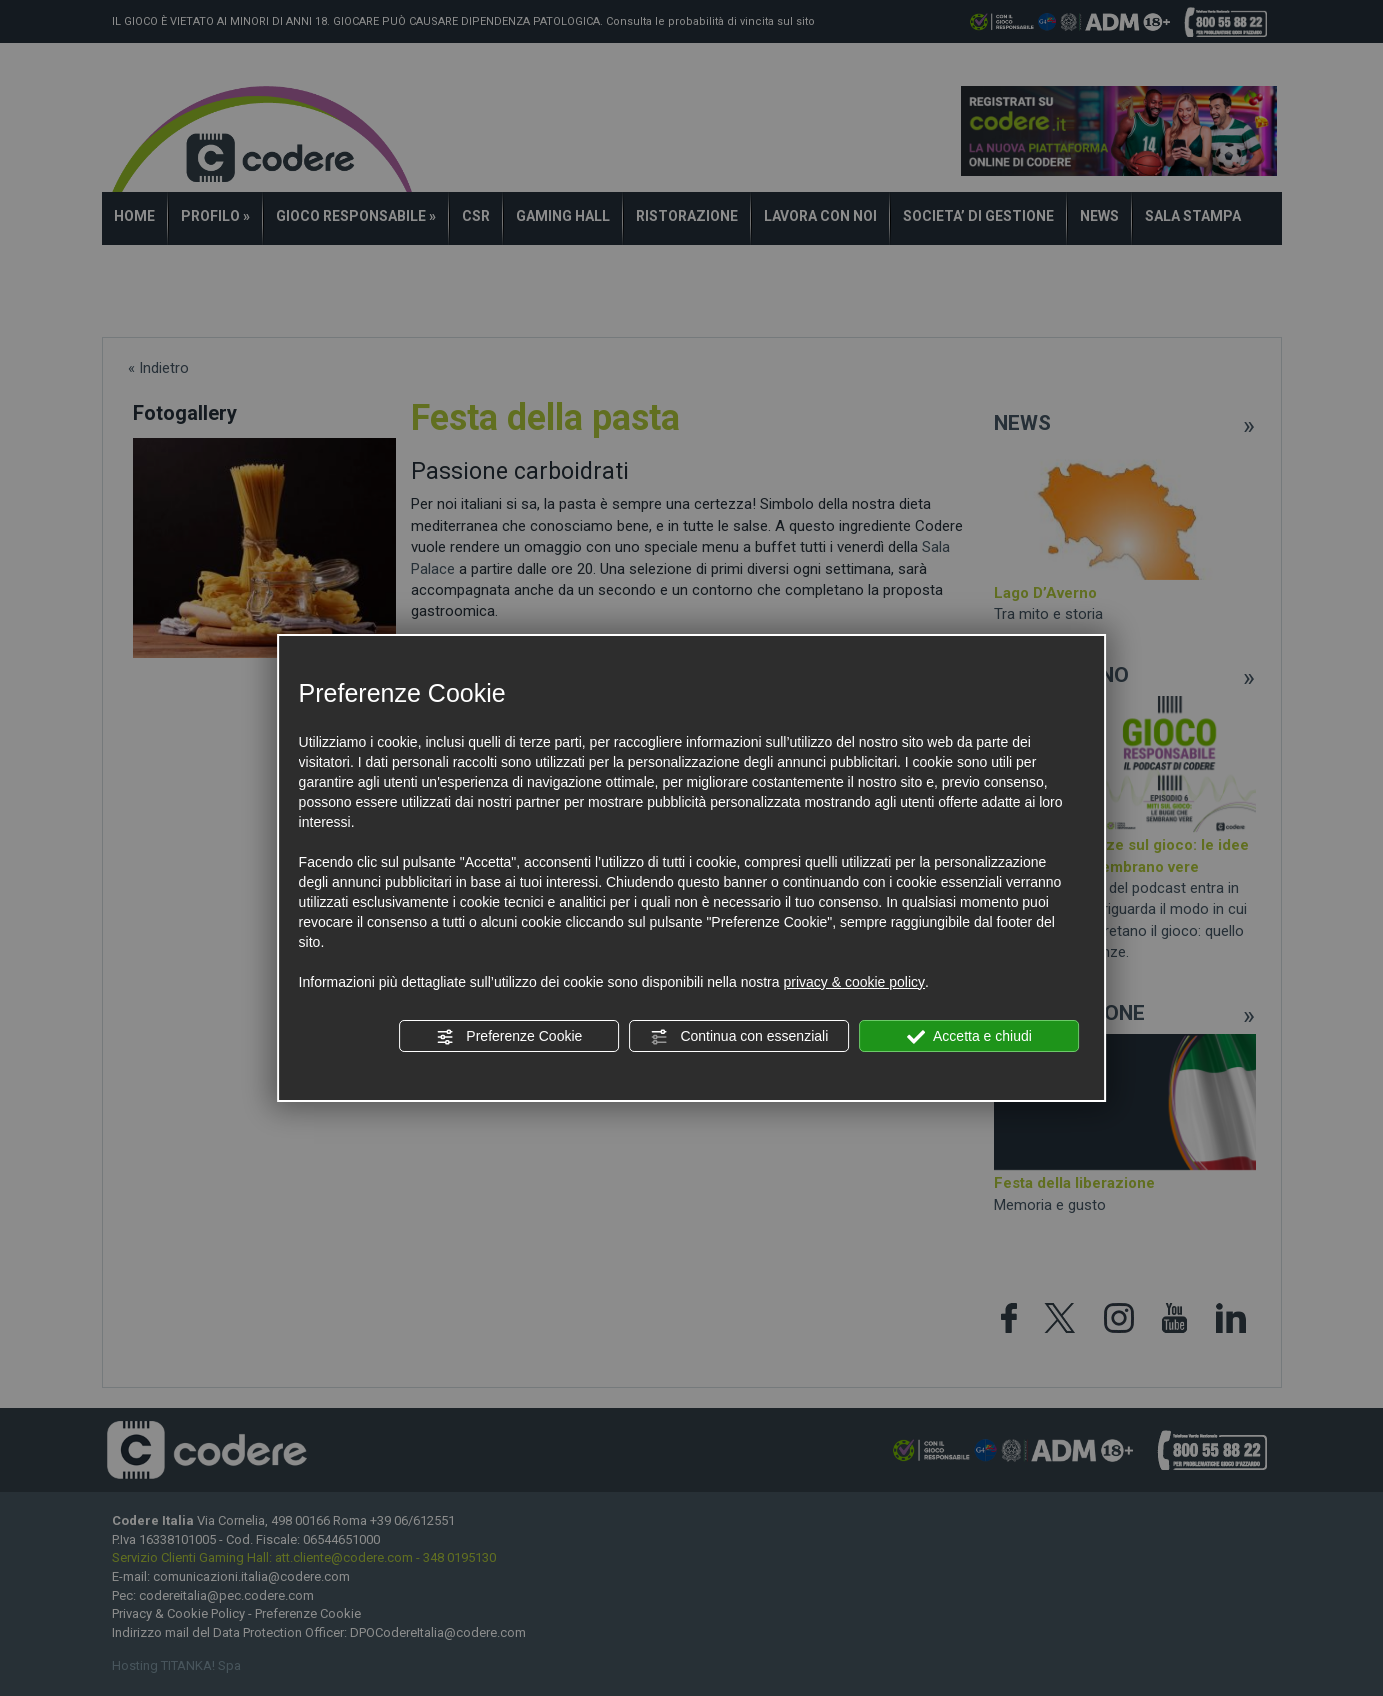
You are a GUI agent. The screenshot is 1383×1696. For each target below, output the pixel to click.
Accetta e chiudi (969, 1037)
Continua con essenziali (740, 1037)
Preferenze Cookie (509, 1037)
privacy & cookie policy (854, 982)
